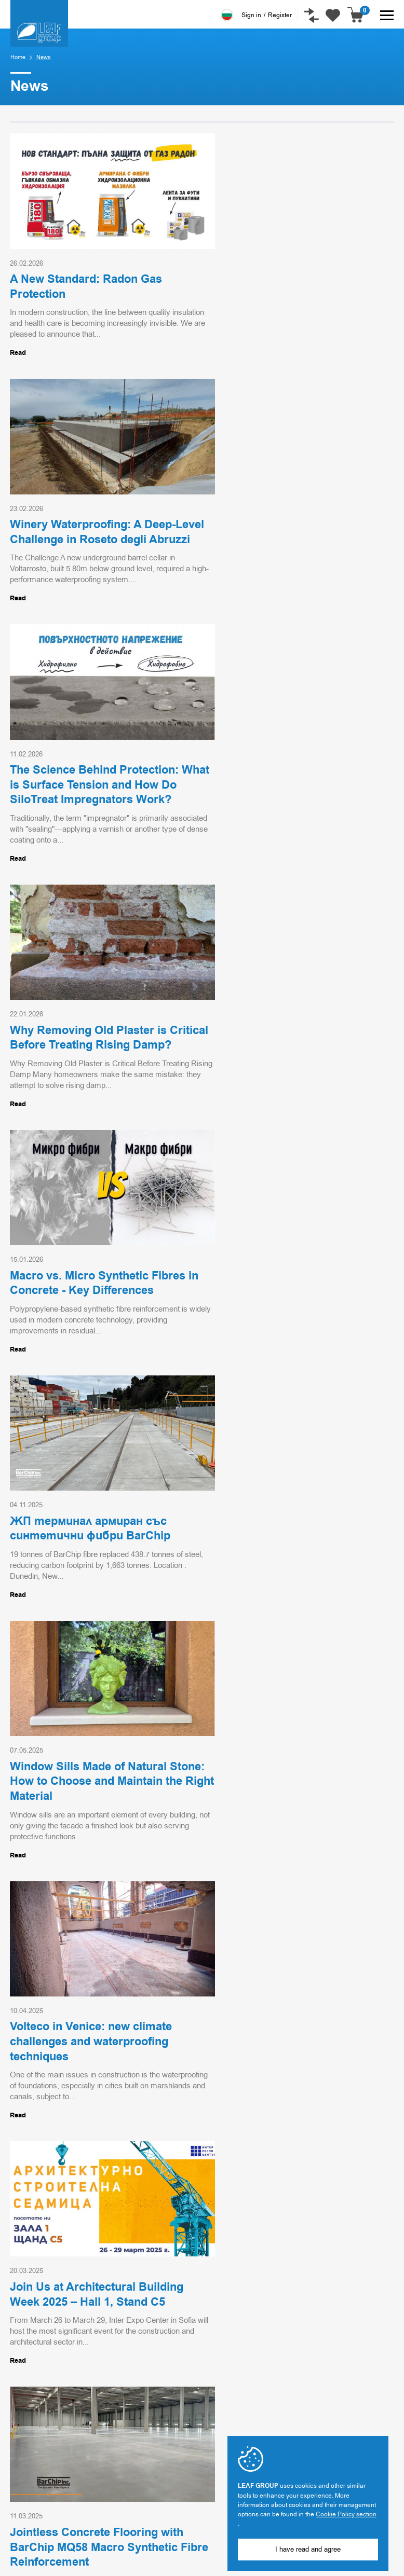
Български (226, 15)
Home (17, 57)
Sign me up (88, 2333)
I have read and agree (308, 2549)
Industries (220, 2392)
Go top (362, 2203)
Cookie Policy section (346, 2514)
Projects (216, 2408)
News (211, 2423)
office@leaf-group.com (44, 2489)
